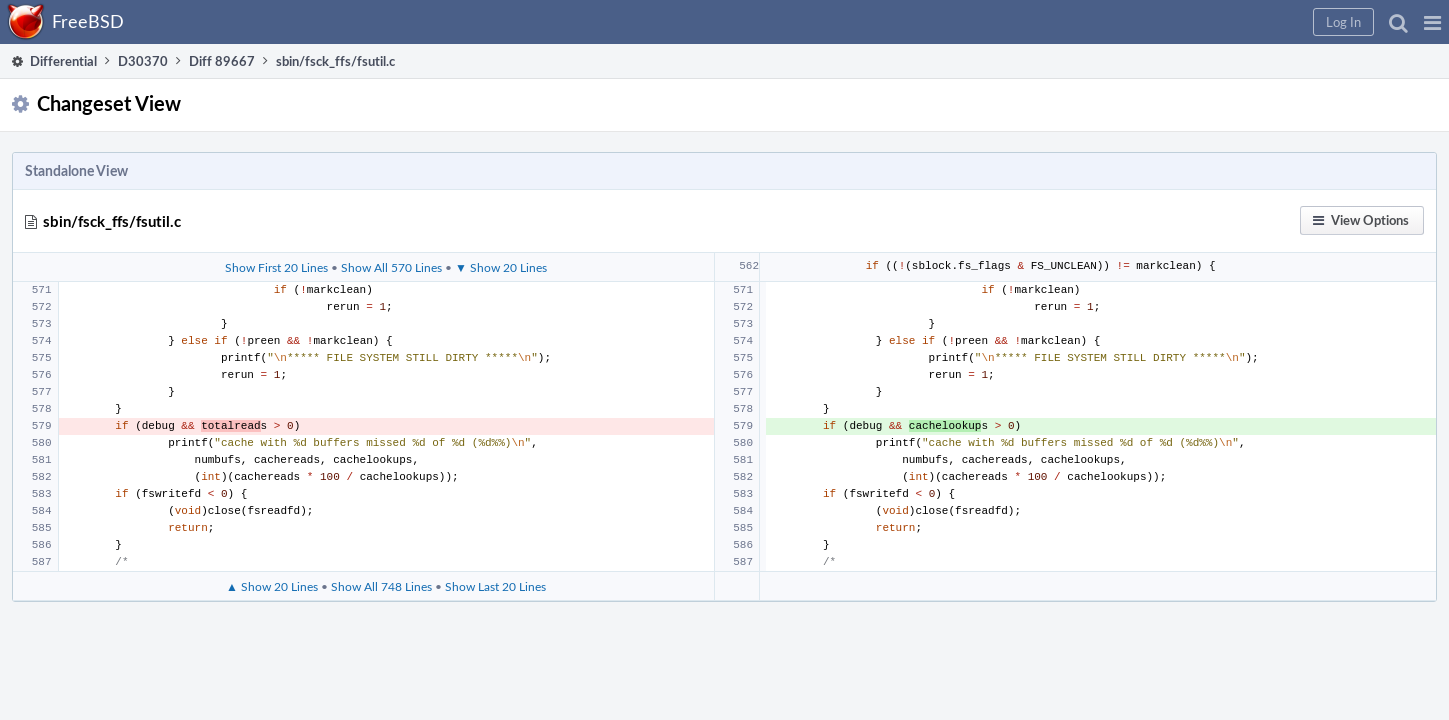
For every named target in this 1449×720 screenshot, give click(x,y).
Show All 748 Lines (391, 632)
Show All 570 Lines (401, 301)
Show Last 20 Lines (505, 632)
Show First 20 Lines (286, 301)
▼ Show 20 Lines (511, 301)
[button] (1110, 22)
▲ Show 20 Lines (282, 632)
